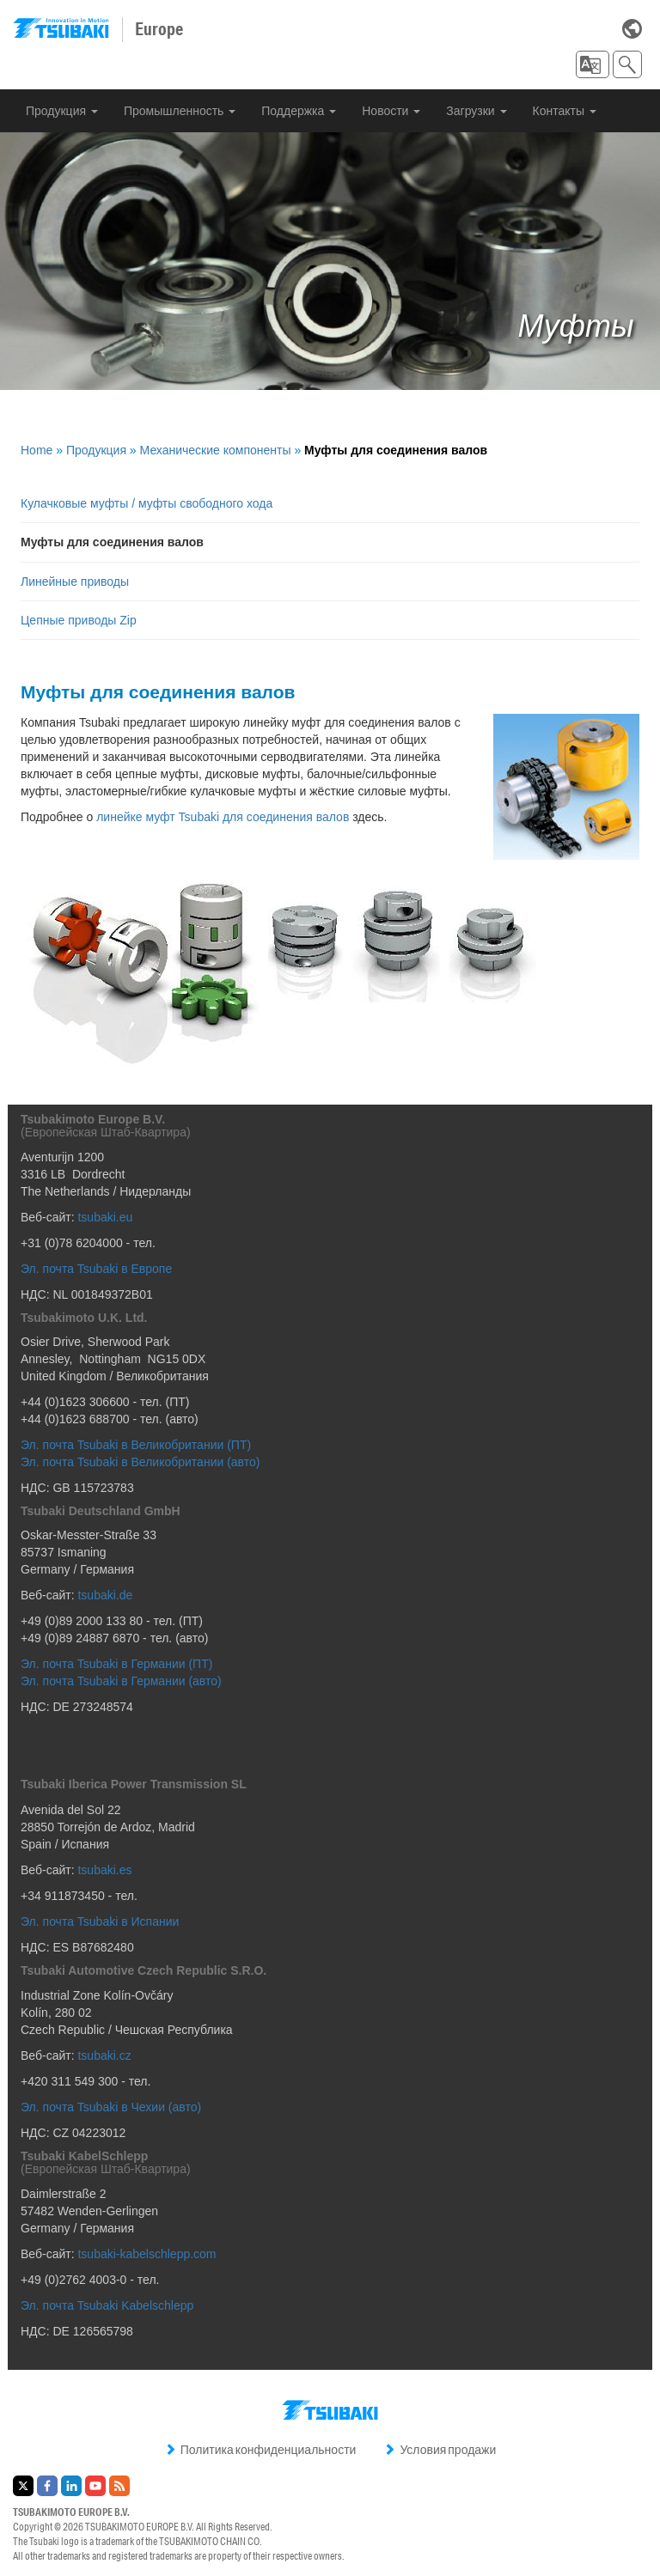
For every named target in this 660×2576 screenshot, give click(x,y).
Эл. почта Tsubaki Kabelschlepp (107, 2305)
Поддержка (298, 111)
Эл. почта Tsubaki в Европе (96, 1269)
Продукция (62, 111)
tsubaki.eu (104, 1217)
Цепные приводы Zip (79, 620)
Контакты (564, 111)
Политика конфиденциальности (260, 2449)
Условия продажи (439, 2449)
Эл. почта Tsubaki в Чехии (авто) (111, 2107)
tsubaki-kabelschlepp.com (146, 2254)
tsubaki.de (104, 1595)
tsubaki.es (104, 1870)
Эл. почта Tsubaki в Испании (100, 1921)
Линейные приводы (75, 581)
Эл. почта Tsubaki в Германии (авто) (122, 1681)
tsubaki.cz (104, 2055)
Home (36, 450)
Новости (391, 111)
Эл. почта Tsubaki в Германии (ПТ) (116, 1664)
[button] (592, 64)
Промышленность (179, 111)
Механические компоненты (215, 450)
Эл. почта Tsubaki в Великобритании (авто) (140, 1462)
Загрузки (476, 111)
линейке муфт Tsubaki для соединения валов (222, 817)
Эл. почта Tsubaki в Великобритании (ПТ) (136, 1445)
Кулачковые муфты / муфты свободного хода (146, 503)
